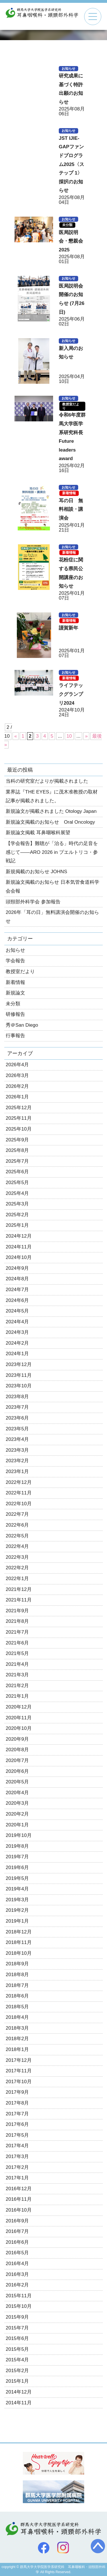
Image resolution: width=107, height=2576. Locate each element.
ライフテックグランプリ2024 (71, 694)
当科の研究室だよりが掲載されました (47, 781)
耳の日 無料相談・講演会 (71, 509)
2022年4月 (17, 1546)
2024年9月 (17, 1268)
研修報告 (15, 1014)
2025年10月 (19, 1129)
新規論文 (15, 993)
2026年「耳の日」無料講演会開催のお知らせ (52, 917)
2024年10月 (19, 1257)
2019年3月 (17, 1899)
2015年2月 (17, 2370)
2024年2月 (17, 1343)
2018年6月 (17, 1996)
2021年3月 (17, 1674)
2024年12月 (19, 1236)
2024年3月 (17, 1332)
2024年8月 (17, 1278)
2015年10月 (19, 2306)
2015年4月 (17, 2359)
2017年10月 (19, 2081)
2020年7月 (17, 1760)
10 (69, 736)
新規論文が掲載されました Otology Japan (51, 811)
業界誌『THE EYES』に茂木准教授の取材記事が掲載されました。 (52, 796)
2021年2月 (17, 1685)
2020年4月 (17, 1792)
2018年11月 (19, 1942)
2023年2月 (17, 1460)
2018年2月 (17, 2038)
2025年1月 (17, 1225)
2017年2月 (17, 2167)
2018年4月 (17, 2017)
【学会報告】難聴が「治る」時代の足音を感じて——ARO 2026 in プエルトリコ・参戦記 (52, 852)
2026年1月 (17, 1097)
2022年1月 (17, 1578)
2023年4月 (17, 1439)
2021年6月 (17, 1643)
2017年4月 (17, 2145)
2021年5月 (17, 1653)
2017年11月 (19, 2070)
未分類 (67, 225)
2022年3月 (17, 1557)
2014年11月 (19, 2402)
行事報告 (15, 1035)
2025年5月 (17, 1182)
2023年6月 (17, 1418)
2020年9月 (17, 1739)
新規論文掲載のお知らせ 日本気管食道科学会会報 (52, 886)
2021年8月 (17, 1621)
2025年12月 (19, 1107)
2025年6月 (17, 1171)
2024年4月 (17, 1321)
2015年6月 (17, 2338)
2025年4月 (17, 1193)
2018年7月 (17, 1985)
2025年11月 (19, 1118)
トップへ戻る (98, 2546)
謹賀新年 (68, 628)
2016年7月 (17, 2231)
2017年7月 (17, 2113)
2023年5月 (17, 1428)
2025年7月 (17, 1161)
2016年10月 (19, 2210)
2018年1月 (17, 2049)
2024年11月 (19, 1247)
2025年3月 (17, 1204)
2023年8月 (17, 1396)
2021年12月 (19, 1589)
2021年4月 (17, 1664)
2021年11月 (19, 1600)
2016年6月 (17, 2242)
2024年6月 (17, 1300)
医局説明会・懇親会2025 (71, 241)
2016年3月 (17, 2274)
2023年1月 (17, 1471)
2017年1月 (17, 2178)
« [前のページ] (15, 736)
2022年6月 (17, 1525)
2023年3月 (17, 1450)
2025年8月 (17, 1150)
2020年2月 (17, 1814)
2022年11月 (19, 1493)
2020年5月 (17, 1782)
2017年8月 (17, 2103)
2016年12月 (19, 2188)
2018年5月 (17, 2006)
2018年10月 (19, 1953)
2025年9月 (17, 1140)
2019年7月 (17, 1856)
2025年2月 (17, 1214)
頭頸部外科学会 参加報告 (33, 902)
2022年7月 (17, 1514)
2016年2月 (17, 2285)
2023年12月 (19, 1364)
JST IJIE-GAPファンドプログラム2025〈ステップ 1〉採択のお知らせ (71, 164)
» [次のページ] (86, 736)
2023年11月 (19, 1375)
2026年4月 (17, 1064)
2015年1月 (17, 2381)
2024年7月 (17, 1289)
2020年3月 (17, 1803)
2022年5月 (17, 1536)
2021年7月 (17, 1632)
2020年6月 (17, 1771)
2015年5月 (17, 2349)
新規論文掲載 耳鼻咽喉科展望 (38, 832)
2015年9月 (17, 2317)
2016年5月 (17, 2252)
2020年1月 (17, 1825)
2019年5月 (17, 1878)
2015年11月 (19, 2295)
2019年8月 (17, 1846)
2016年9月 (17, 2221)
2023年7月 (17, 1407)
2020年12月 (19, 1707)
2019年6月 (17, 1867)
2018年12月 (19, 1932)
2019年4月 (17, 1889)
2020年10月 (19, 1728)
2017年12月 (19, 2060)
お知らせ (68, 69)
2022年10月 (19, 1503)
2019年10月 (19, 1835)
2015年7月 (17, 2328)
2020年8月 (17, 1749)
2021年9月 (17, 1610)
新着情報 (69, 493)
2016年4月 (17, 2263)
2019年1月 (17, 1921)
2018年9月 (17, 1963)
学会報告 (15, 960)
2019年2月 (17, 1910)
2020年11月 (19, 1717)
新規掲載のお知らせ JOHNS (36, 871)
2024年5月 (17, 1311)
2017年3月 (17, 2156)
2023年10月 (19, 1386)
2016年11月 (19, 2199)
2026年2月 (17, 1086)
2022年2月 (17, 1567)
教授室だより (70, 406)
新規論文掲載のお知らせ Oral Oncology (50, 822)
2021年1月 (17, 1696)
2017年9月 (17, 2092)
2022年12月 (19, 1482)
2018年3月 (17, 2028)
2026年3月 (17, 1075)
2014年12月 (19, 2392)
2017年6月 (17, 2124)
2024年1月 (17, 1353)
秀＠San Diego (22, 1025)
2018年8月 (17, 1974)
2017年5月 (17, 2135)
